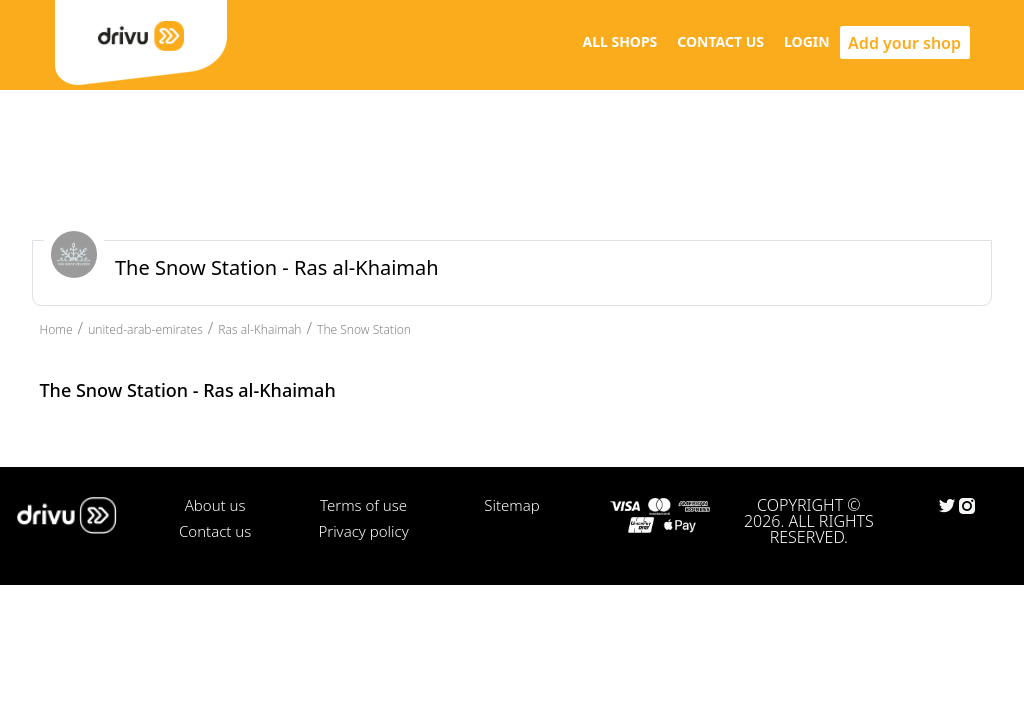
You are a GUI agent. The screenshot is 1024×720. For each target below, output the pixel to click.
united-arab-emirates (145, 329)
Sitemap (511, 505)
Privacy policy (363, 531)
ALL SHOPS (619, 41)
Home (56, 329)
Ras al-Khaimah (259, 329)
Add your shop (904, 43)
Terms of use (363, 505)
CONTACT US (720, 41)
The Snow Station (364, 329)
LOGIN (807, 41)
